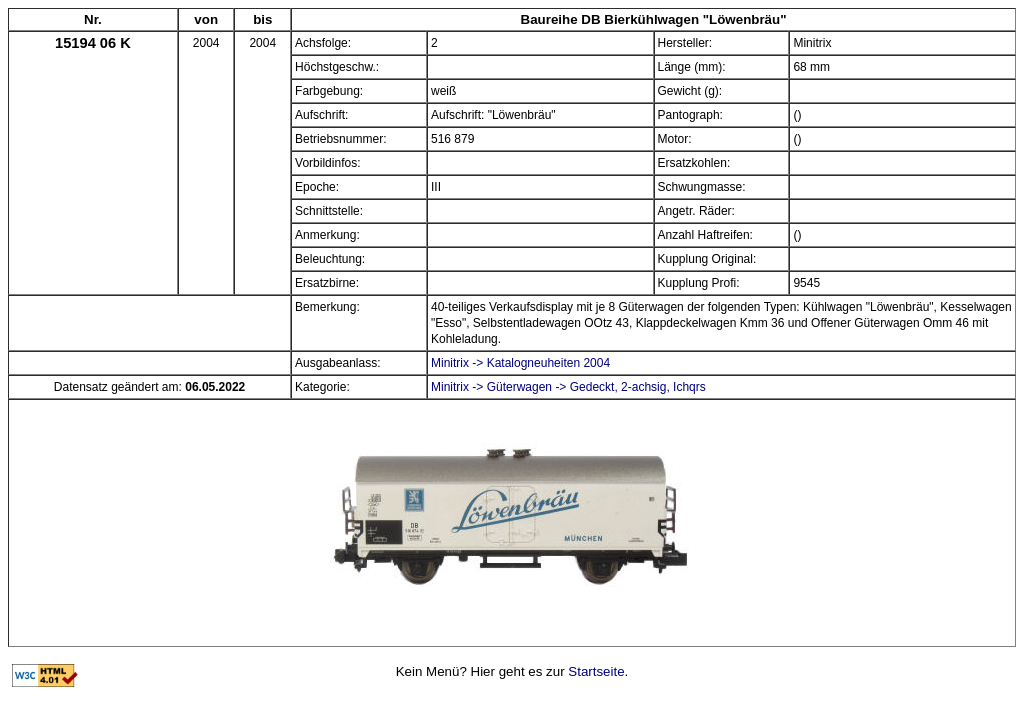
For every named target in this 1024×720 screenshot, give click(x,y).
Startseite (596, 671)
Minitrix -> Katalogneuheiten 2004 (520, 363)
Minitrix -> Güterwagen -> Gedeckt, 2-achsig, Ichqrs (568, 387)
